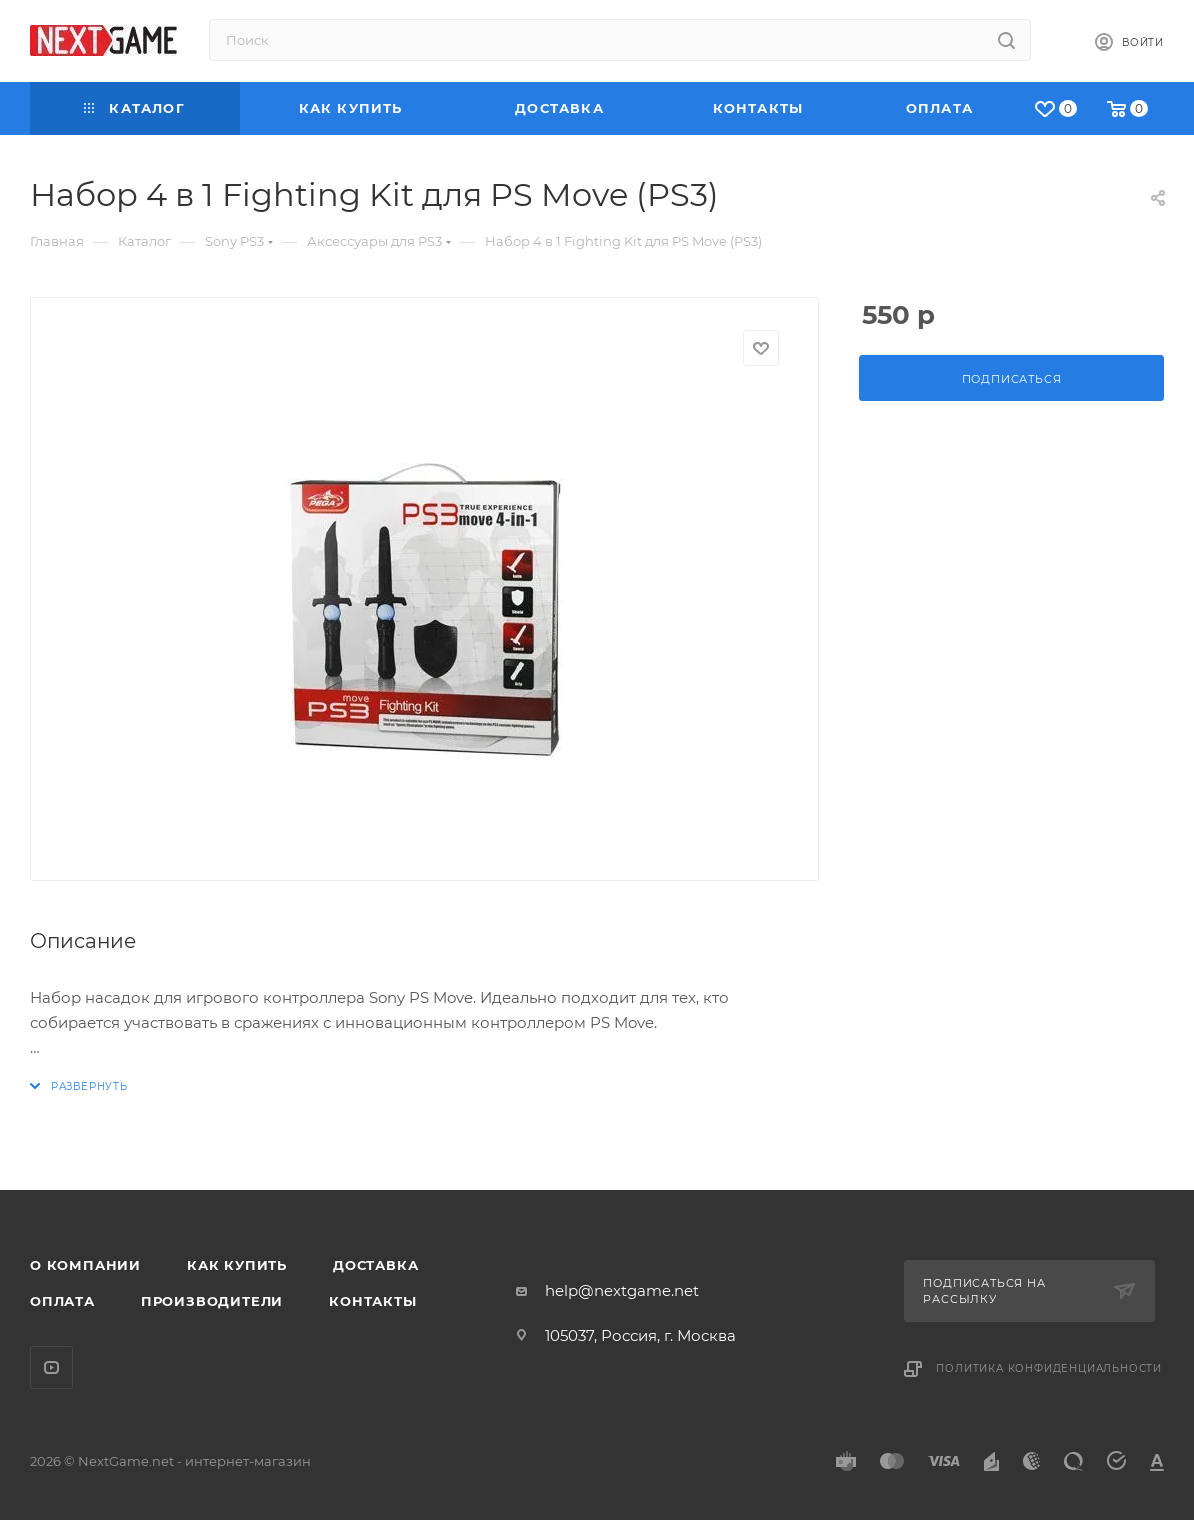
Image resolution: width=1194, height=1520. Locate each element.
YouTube (51, 1367)
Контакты (372, 1301)
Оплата (62, 1301)
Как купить (237, 1265)
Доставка (375, 1265)
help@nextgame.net (622, 1290)
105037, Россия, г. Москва (640, 1335)
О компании (85, 1265)
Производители (212, 1301)
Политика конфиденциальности (1049, 1368)
